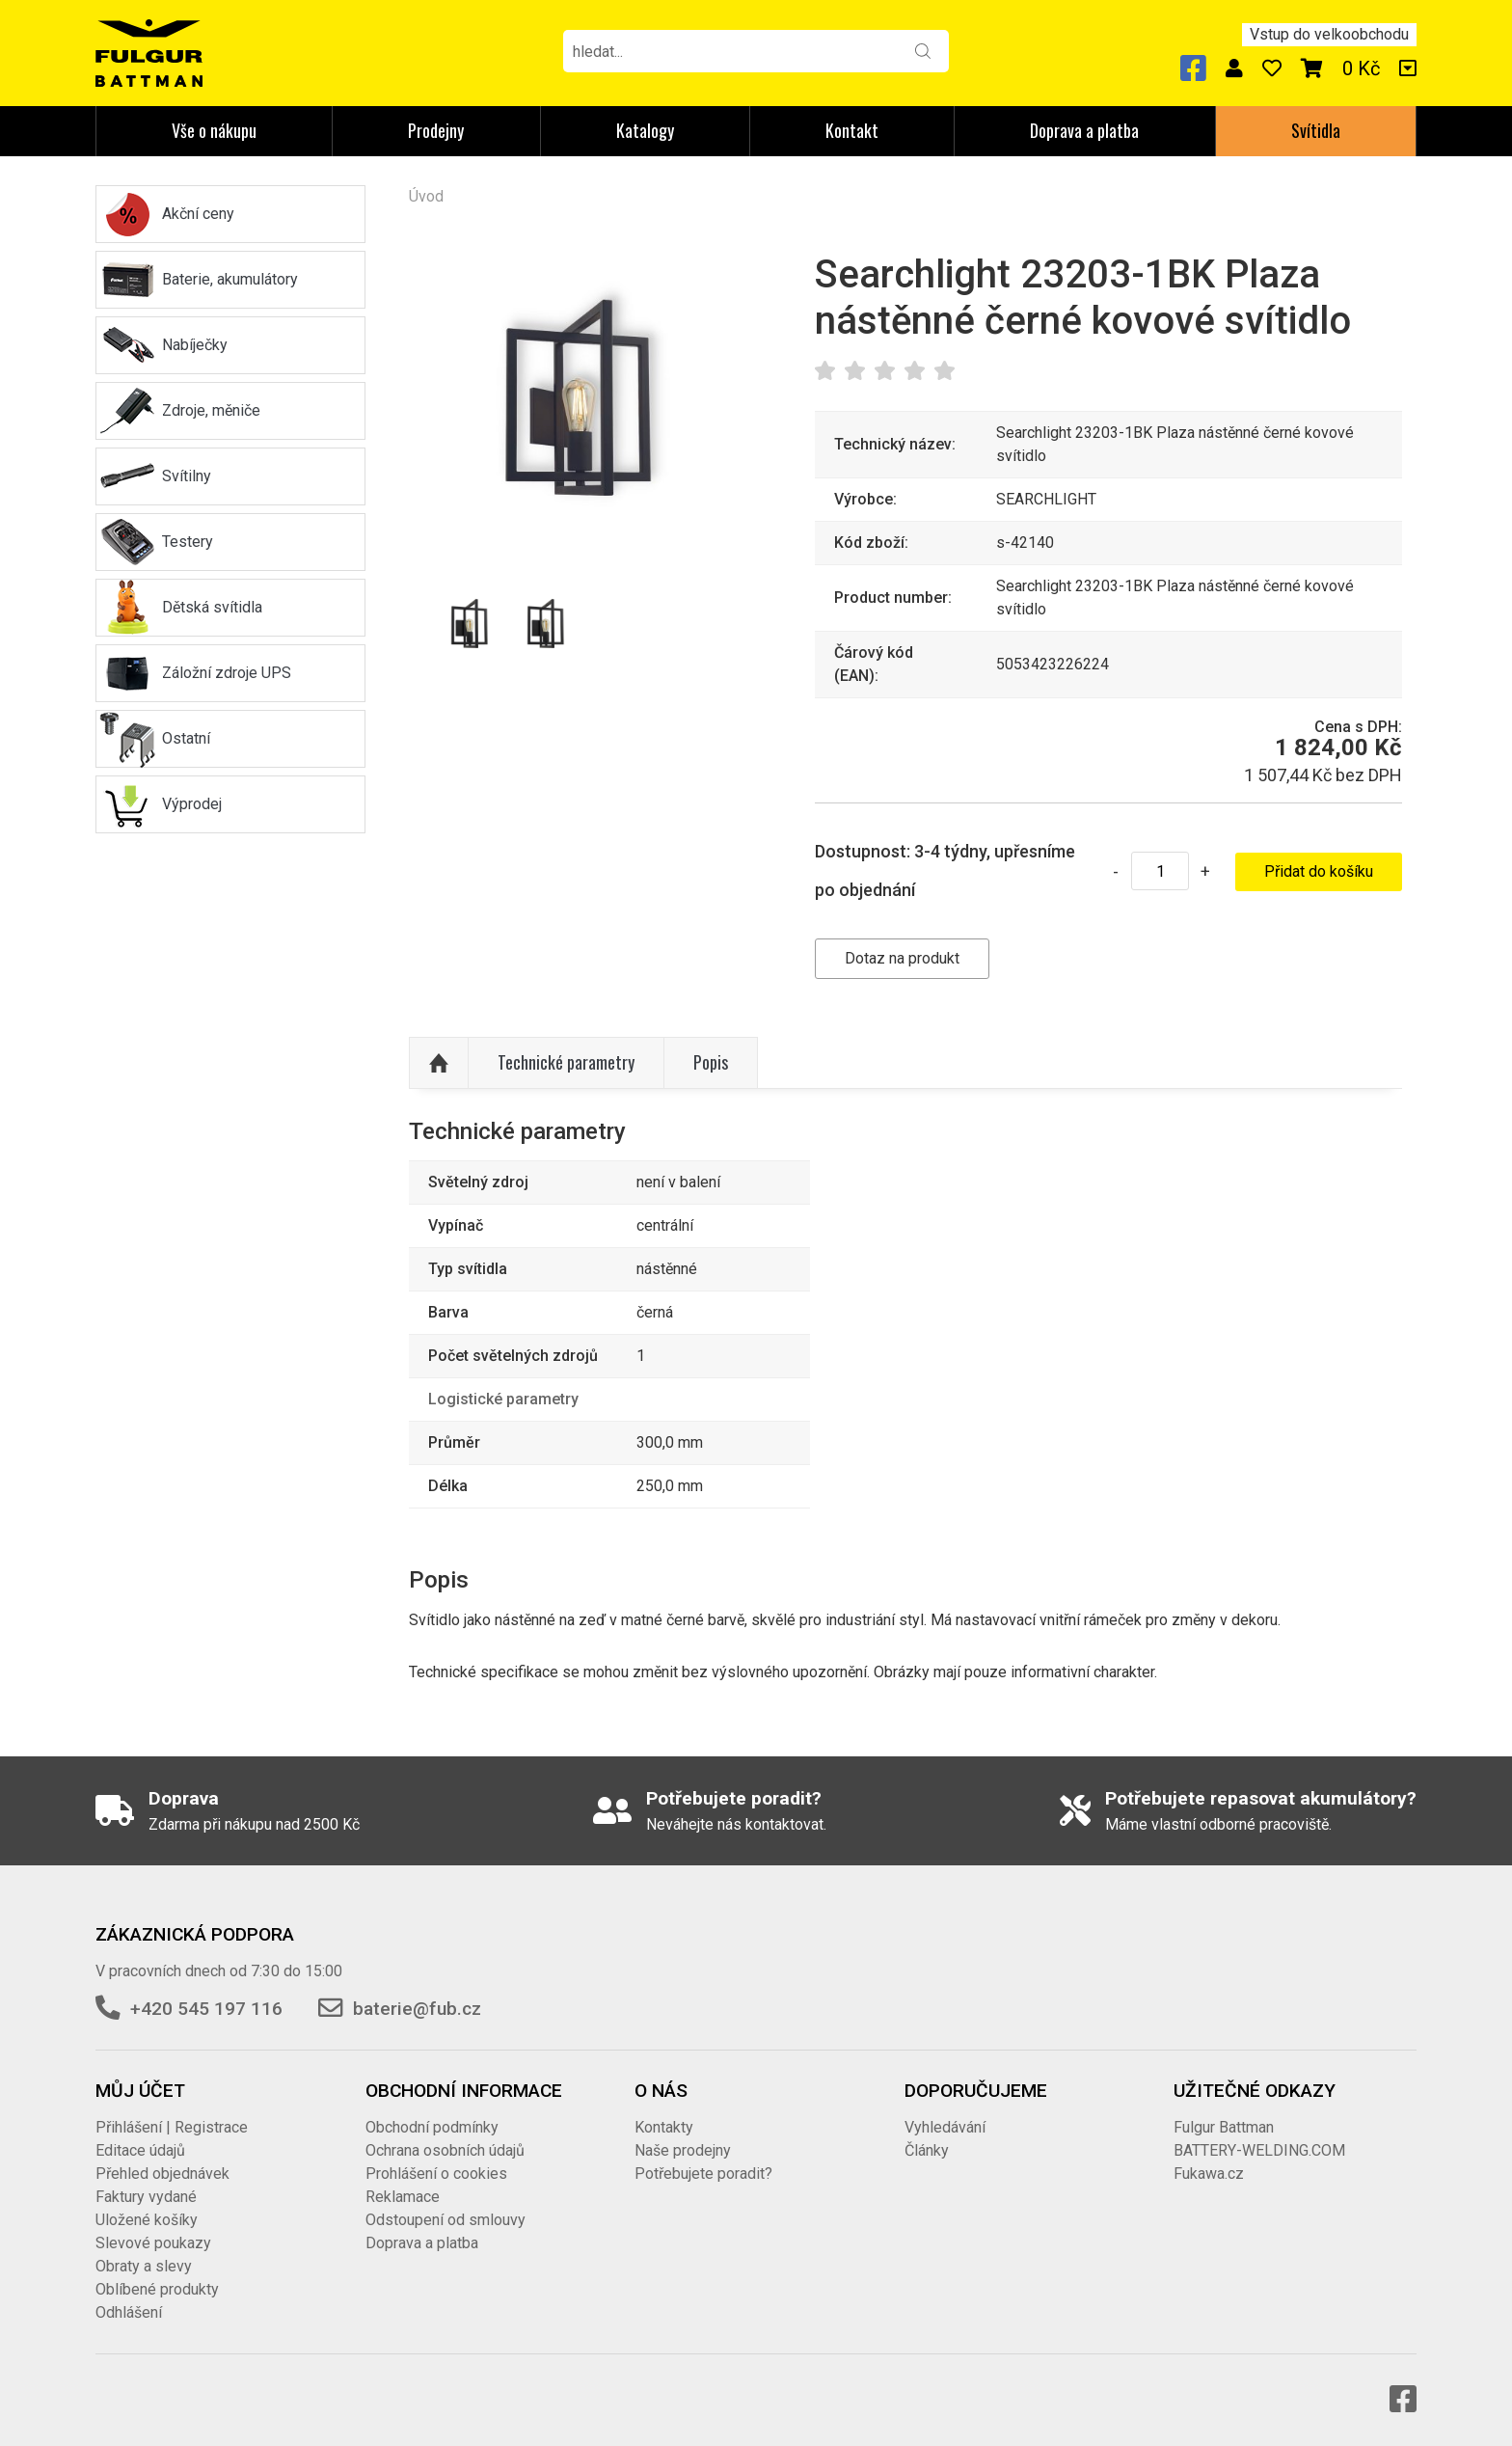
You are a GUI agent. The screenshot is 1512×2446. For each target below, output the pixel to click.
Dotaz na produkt (902, 958)
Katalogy (645, 130)
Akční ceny (198, 213)
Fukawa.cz (1209, 2173)
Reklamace (402, 2197)
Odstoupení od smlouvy (445, 2220)
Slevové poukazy (153, 2243)
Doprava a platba (1084, 130)
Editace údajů (140, 2150)
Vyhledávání (945, 2127)
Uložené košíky (146, 2220)
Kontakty (663, 2127)
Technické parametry (566, 1061)
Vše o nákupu (214, 130)
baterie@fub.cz (417, 2009)
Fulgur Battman (1224, 2127)
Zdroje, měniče (211, 410)
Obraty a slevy (143, 2266)
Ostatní (186, 738)
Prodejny (436, 130)
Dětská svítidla (212, 607)
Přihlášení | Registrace (171, 2127)
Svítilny (186, 476)
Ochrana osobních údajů (445, 2150)
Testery (187, 541)
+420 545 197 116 (206, 2009)
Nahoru (439, 1063)
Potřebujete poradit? (703, 2173)
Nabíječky (195, 345)
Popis (710, 1061)
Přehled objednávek (162, 2173)
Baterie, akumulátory (230, 279)
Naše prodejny (682, 2150)
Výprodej (192, 804)
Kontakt (851, 130)
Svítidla (1315, 130)
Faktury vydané (146, 2197)
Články (926, 2150)
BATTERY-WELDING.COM (1259, 2150)
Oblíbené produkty (157, 2289)
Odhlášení (128, 2312)
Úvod (426, 196)
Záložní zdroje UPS (226, 673)
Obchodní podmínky (432, 2127)
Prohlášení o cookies (436, 2173)
